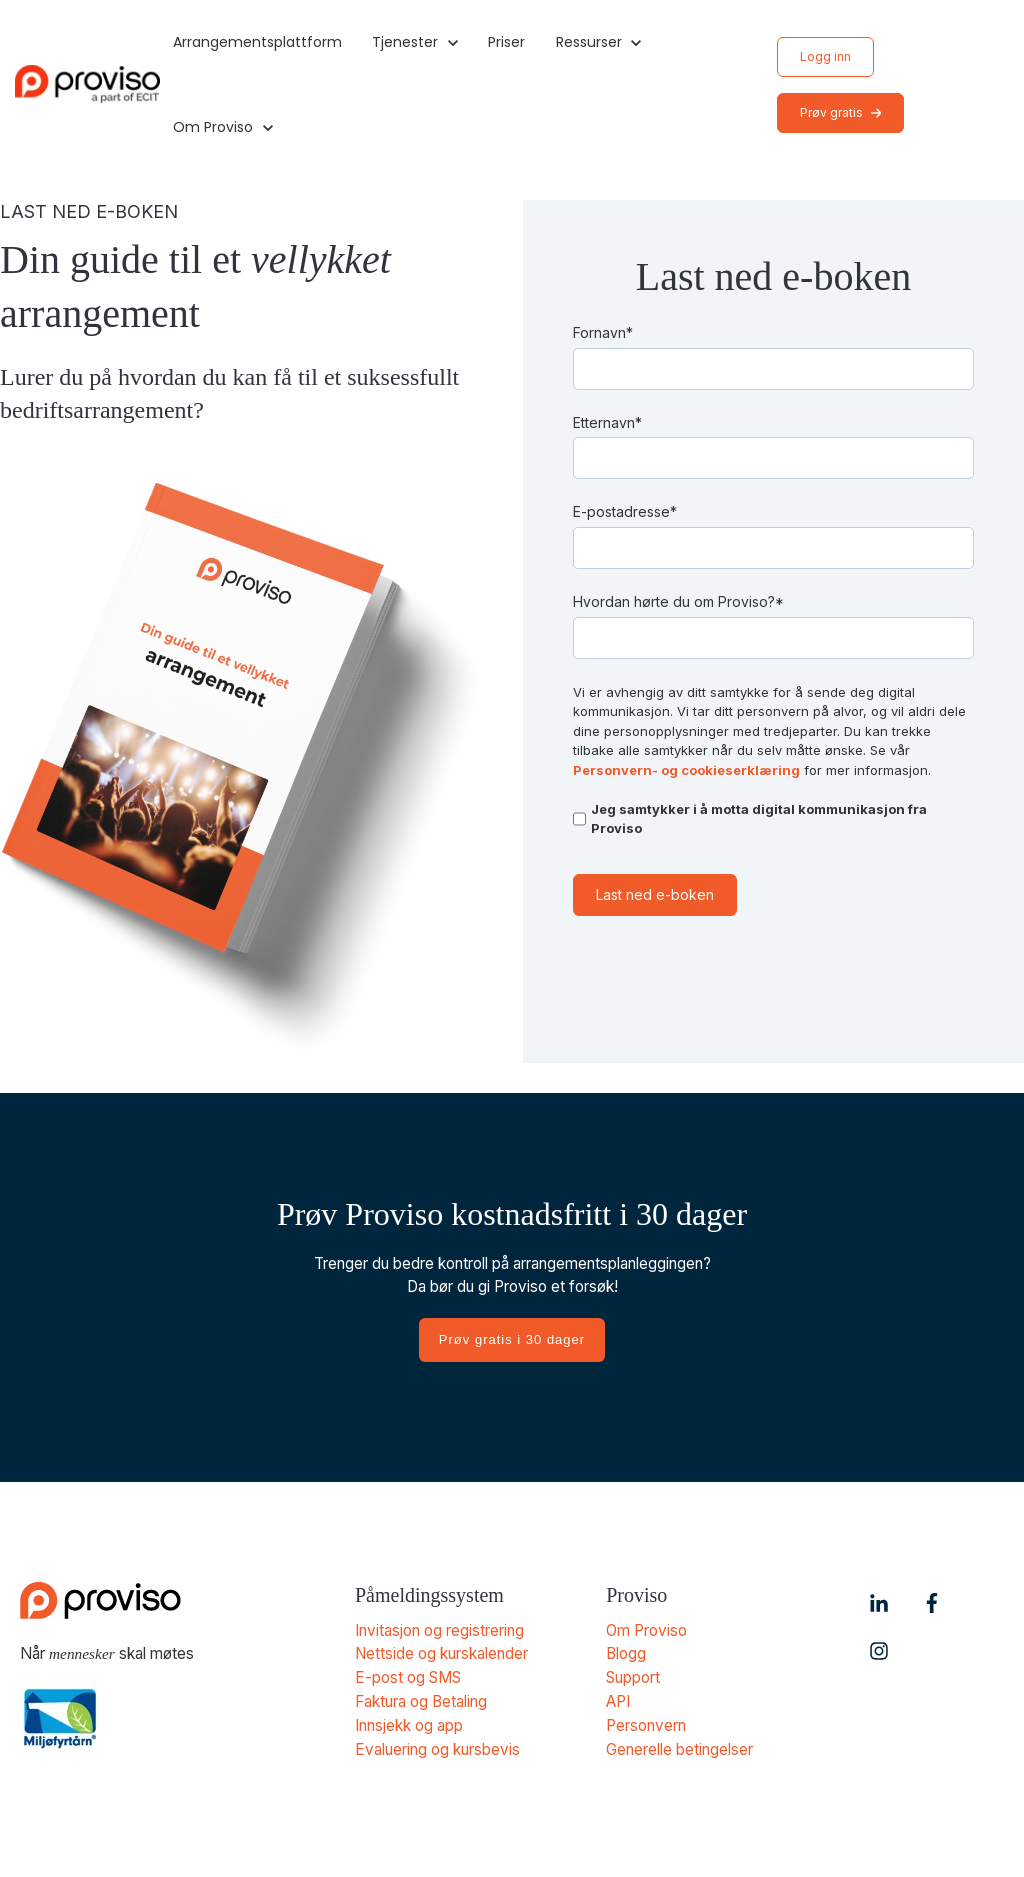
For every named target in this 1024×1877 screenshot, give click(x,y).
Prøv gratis (841, 112)
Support (633, 1676)
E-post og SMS (408, 1676)
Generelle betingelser (679, 1745)
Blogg (626, 1653)
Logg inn (825, 56)
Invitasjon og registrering (439, 1630)
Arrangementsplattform (257, 42)
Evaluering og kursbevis (437, 1745)
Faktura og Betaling (421, 1699)
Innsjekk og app (409, 1722)
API (618, 1699)
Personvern (646, 1722)
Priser (506, 42)
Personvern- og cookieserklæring (686, 770)
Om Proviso (647, 1630)
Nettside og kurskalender (442, 1653)
